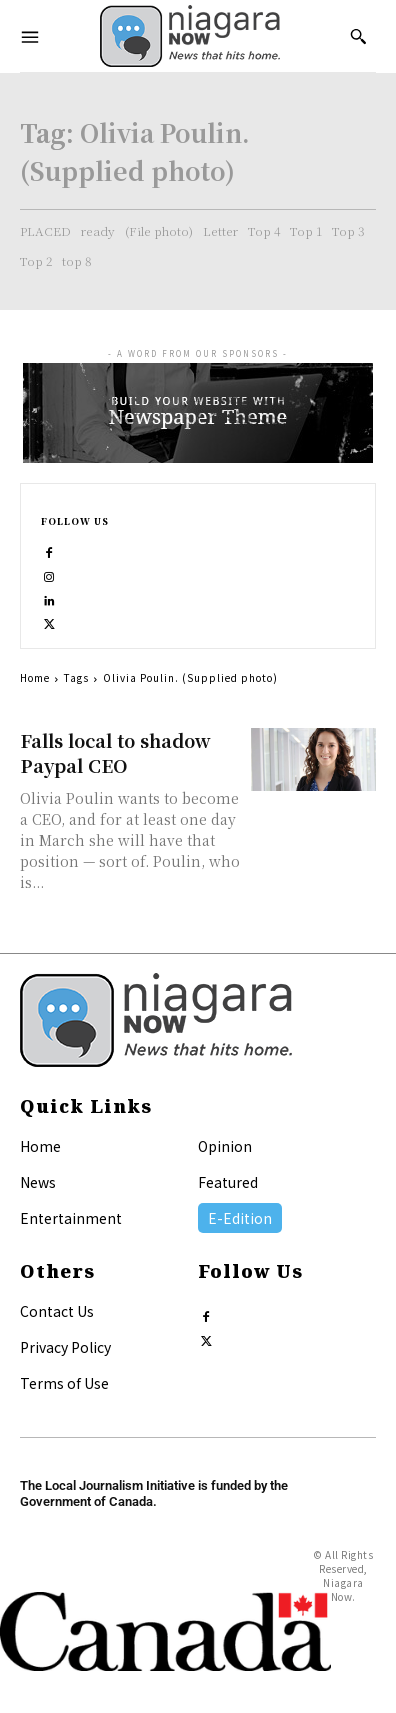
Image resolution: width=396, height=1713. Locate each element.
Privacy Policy (65, 1347)
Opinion (225, 1146)
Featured (228, 1182)
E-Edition (240, 1218)
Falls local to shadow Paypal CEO (115, 752)
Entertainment (71, 1218)
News (38, 1182)
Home (35, 677)
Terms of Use (64, 1383)
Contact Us (57, 1311)
